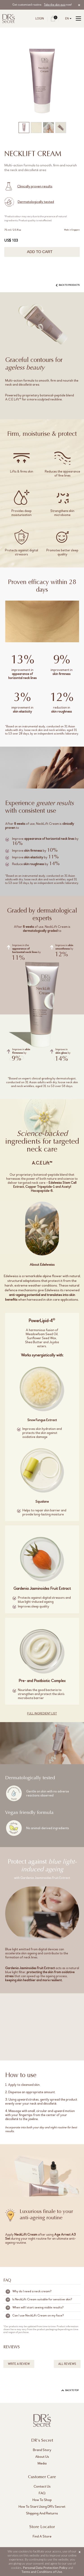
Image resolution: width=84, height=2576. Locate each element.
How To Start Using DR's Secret (42, 2506)
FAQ (42, 2493)
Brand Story (42, 2450)
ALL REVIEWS (67, 2364)
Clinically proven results (34, 186)
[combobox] (67, 18)
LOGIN (39, 18)
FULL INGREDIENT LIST (42, 1713)
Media (42, 2463)
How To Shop (42, 2500)
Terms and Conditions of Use (41, 2572)
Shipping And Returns (42, 2513)
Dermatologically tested (36, 202)
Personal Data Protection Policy (45, 2568)
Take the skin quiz (54, 4)
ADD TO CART (42, 252)
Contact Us (42, 2486)
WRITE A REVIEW (19, 2364)
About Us (42, 2456)
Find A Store (42, 2536)
